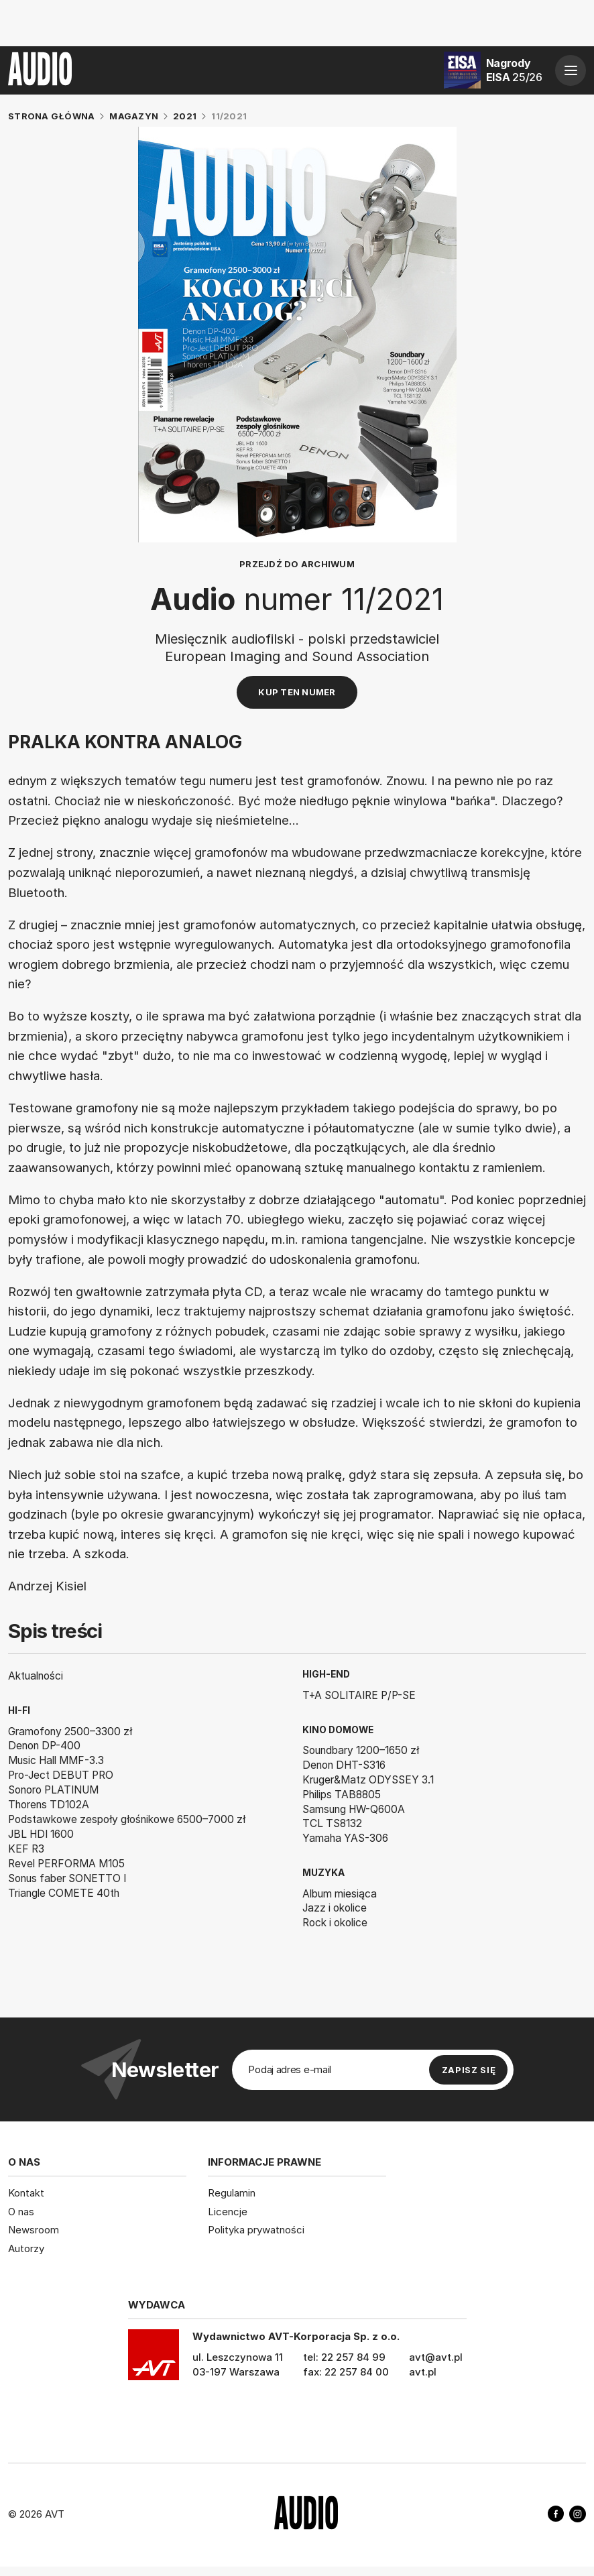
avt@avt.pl (436, 2357)
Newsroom (33, 2229)
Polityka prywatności (256, 2229)
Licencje (227, 2211)
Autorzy (26, 2248)
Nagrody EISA (514, 70)
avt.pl (422, 2371)
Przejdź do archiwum (297, 564)
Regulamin (231, 2192)
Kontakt (26, 2192)
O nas (21, 2211)
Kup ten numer (296, 692)
